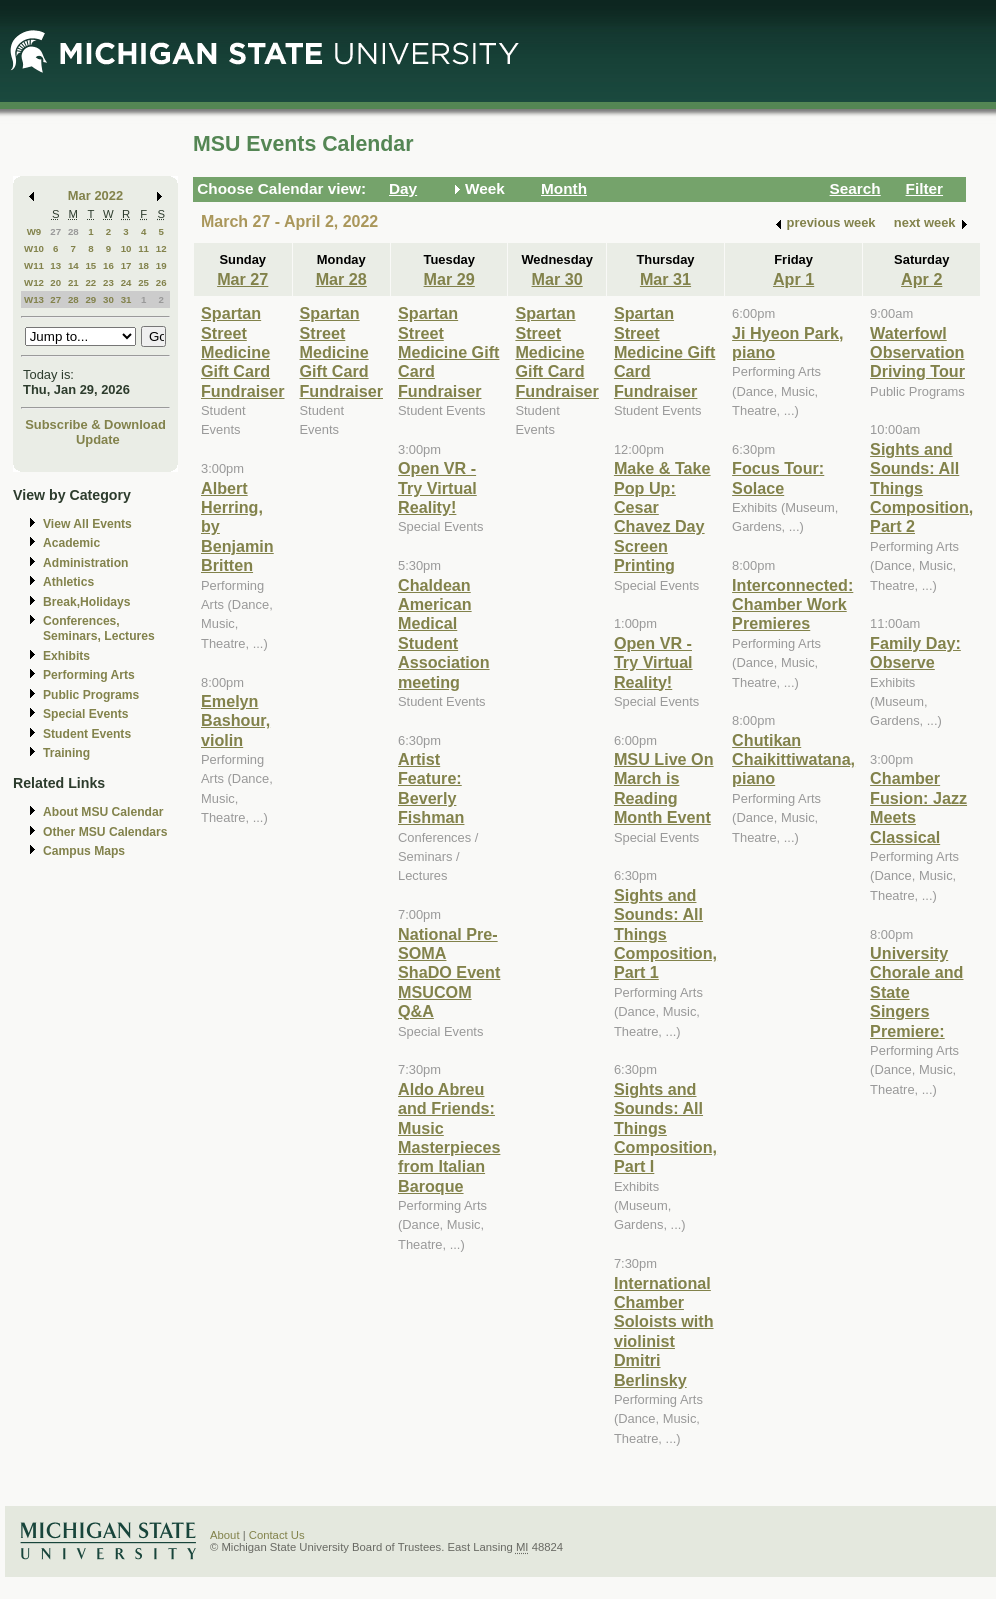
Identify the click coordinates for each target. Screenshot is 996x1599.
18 (143, 265)
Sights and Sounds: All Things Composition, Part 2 (921, 488)
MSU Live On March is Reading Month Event (664, 788)
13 (55, 265)
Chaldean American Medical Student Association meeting (444, 633)
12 (161, 248)
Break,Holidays (87, 602)
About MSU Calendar (103, 812)
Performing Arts (89, 675)
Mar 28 (341, 279)
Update (98, 439)
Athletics (68, 582)
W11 (34, 265)
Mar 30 (557, 279)
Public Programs (91, 695)
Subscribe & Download (95, 424)
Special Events (85, 714)
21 (73, 282)
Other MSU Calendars (105, 832)
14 (73, 265)
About (225, 1535)
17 (126, 265)
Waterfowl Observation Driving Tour (917, 352)
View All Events (87, 524)
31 (126, 299)
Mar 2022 (95, 195)
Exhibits (66, 656)
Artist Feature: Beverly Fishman (431, 788)
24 (126, 282)
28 (73, 231)
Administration (85, 563)
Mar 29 (449, 279)
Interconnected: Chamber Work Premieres (792, 604)
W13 (34, 299)
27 (55, 231)
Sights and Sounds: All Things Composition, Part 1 (665, 934)
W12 (34, 282)
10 (126, 248)
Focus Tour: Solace (778, 477)
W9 (34, 231)
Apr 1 (793, 279)
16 (108, 265)
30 (108, 299)
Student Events (87, 734)
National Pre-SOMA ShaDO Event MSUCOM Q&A (449, 973)
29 (90, 299)
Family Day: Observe (915, 652)
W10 (34, 248)
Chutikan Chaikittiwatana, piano (793, 759)
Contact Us (277, 1535)
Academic (71, 543)
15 (90, 265)
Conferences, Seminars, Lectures (99, 628)
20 (55, 282)
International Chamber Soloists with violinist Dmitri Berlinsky (664, 1331)
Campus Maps (84, 851)
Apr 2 (921, 279)
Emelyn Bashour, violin (235, 720)
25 (143, 282)
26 (161, 282)
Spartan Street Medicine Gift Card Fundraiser (243, 352)
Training (66, 753)
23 (108, 282)
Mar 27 (242, 279)
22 (90, 282)
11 (143, 248)
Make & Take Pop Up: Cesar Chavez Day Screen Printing (662, 516)
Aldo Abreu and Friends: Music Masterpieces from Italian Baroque (449, 1137)
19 (161, 265)
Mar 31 (665, 279)
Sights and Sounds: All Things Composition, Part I (665, 1128)
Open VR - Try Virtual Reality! (437, 487)
